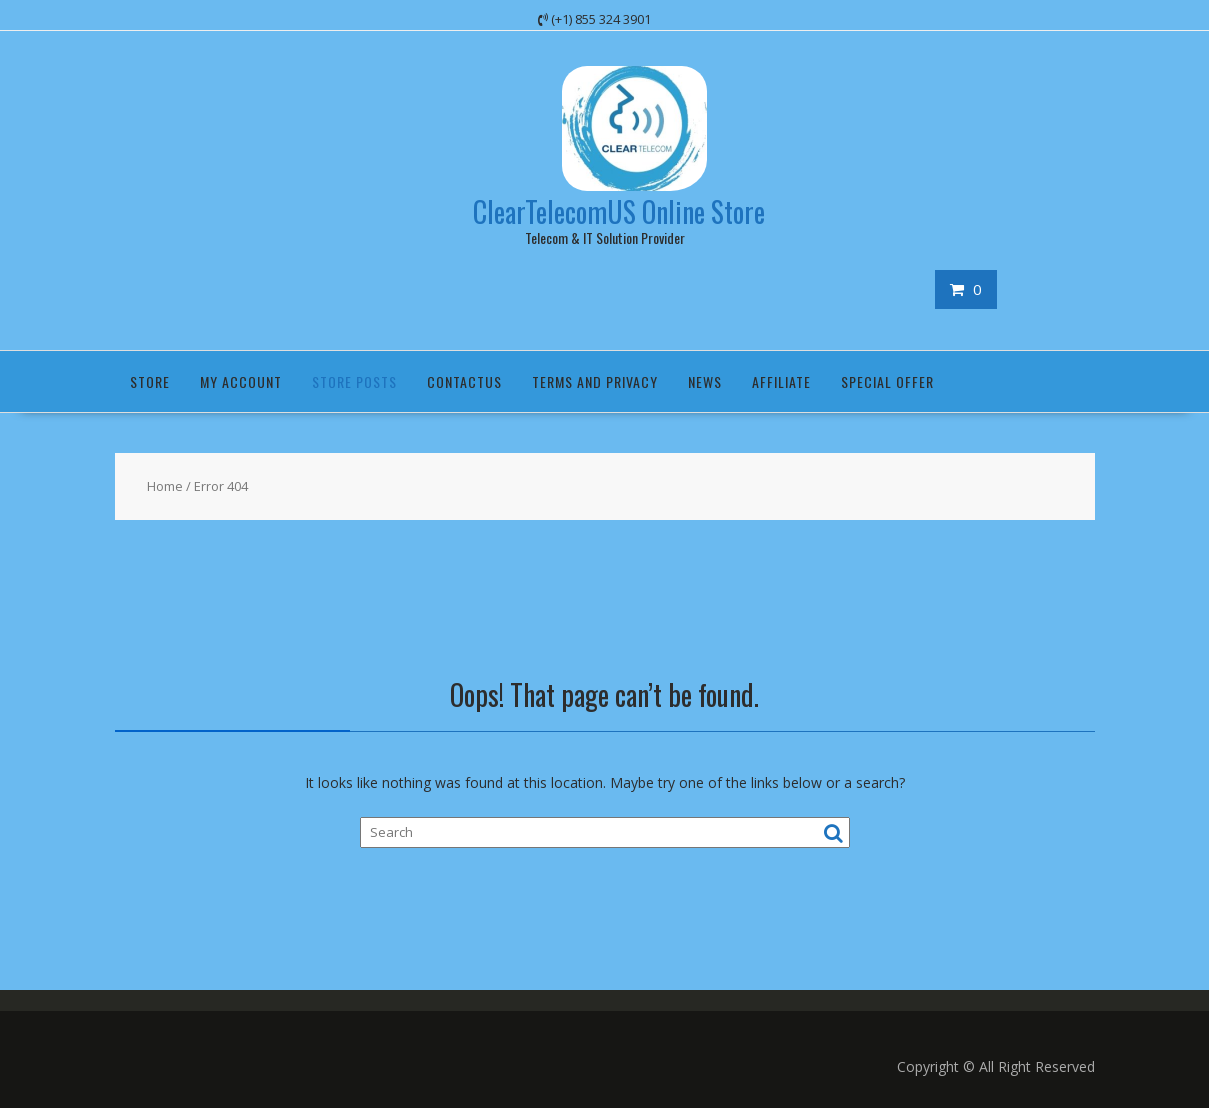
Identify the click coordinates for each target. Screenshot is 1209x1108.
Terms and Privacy (595, 381)
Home (165, 486)
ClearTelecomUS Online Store (619, 211)
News (705, 381)
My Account (241, 381)
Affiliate (781, 381)
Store (150, 381)
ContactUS (464, 381)
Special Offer (887, 381)
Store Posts (354, 381)
